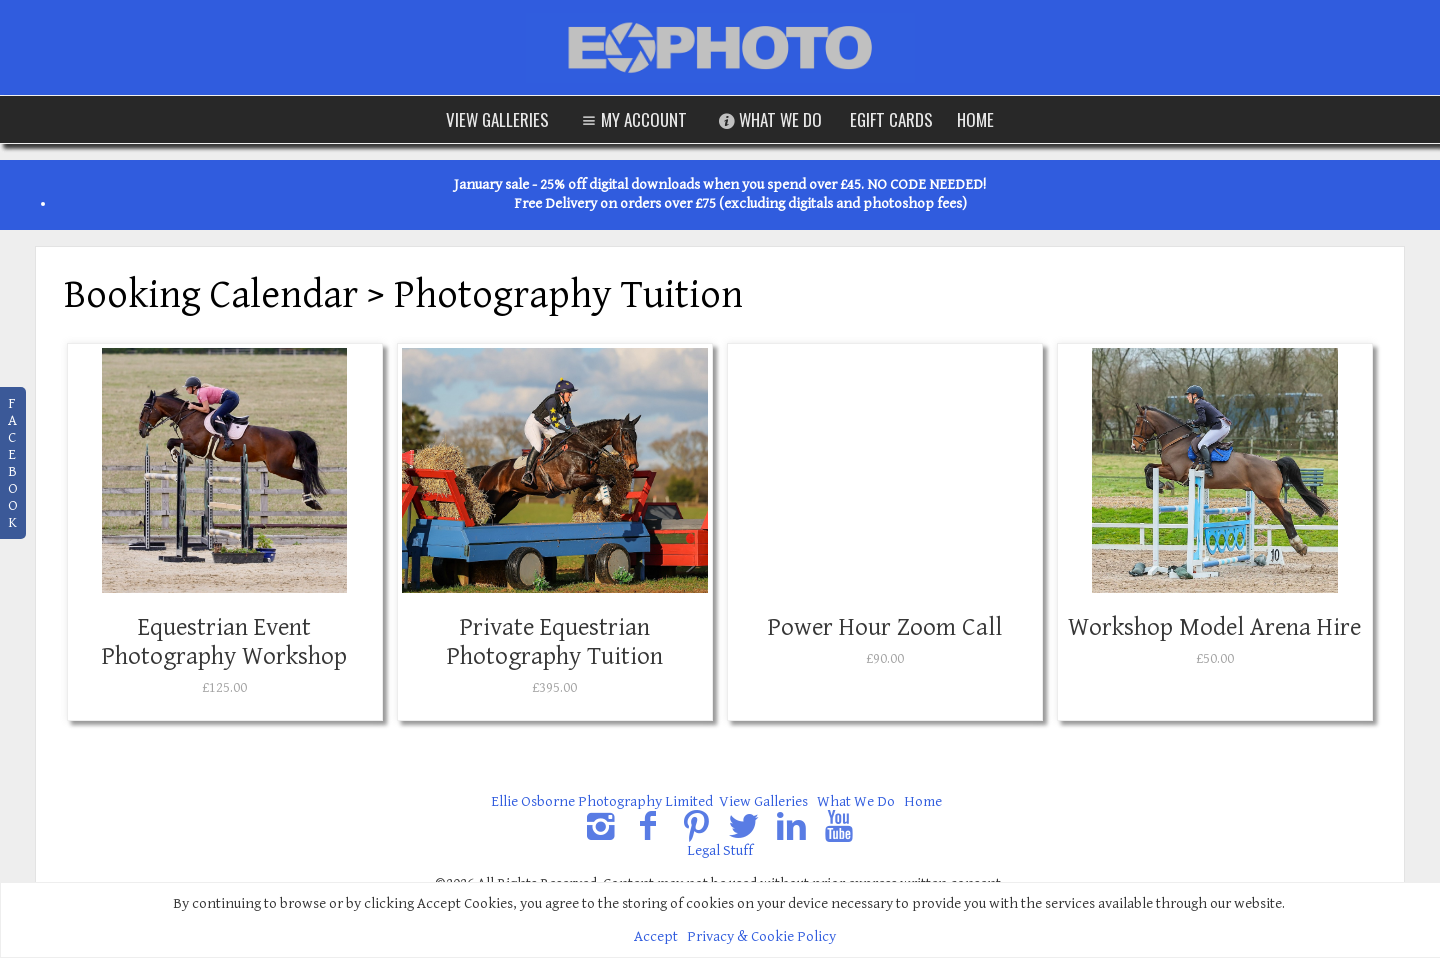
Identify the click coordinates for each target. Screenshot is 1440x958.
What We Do (768, 119)
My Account (632, 119)
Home (975, 119)
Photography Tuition (568, 295)
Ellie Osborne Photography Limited (602, 801)
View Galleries (497, 119)
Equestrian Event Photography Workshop (224, 642)
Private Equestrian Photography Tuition (555, 642)
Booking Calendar (211, 295)
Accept (656, 936)
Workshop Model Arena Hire (1214, 627)
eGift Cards (891, 119)
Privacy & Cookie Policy (761, 936)
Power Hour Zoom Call (885, 627)
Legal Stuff (720, 850)
